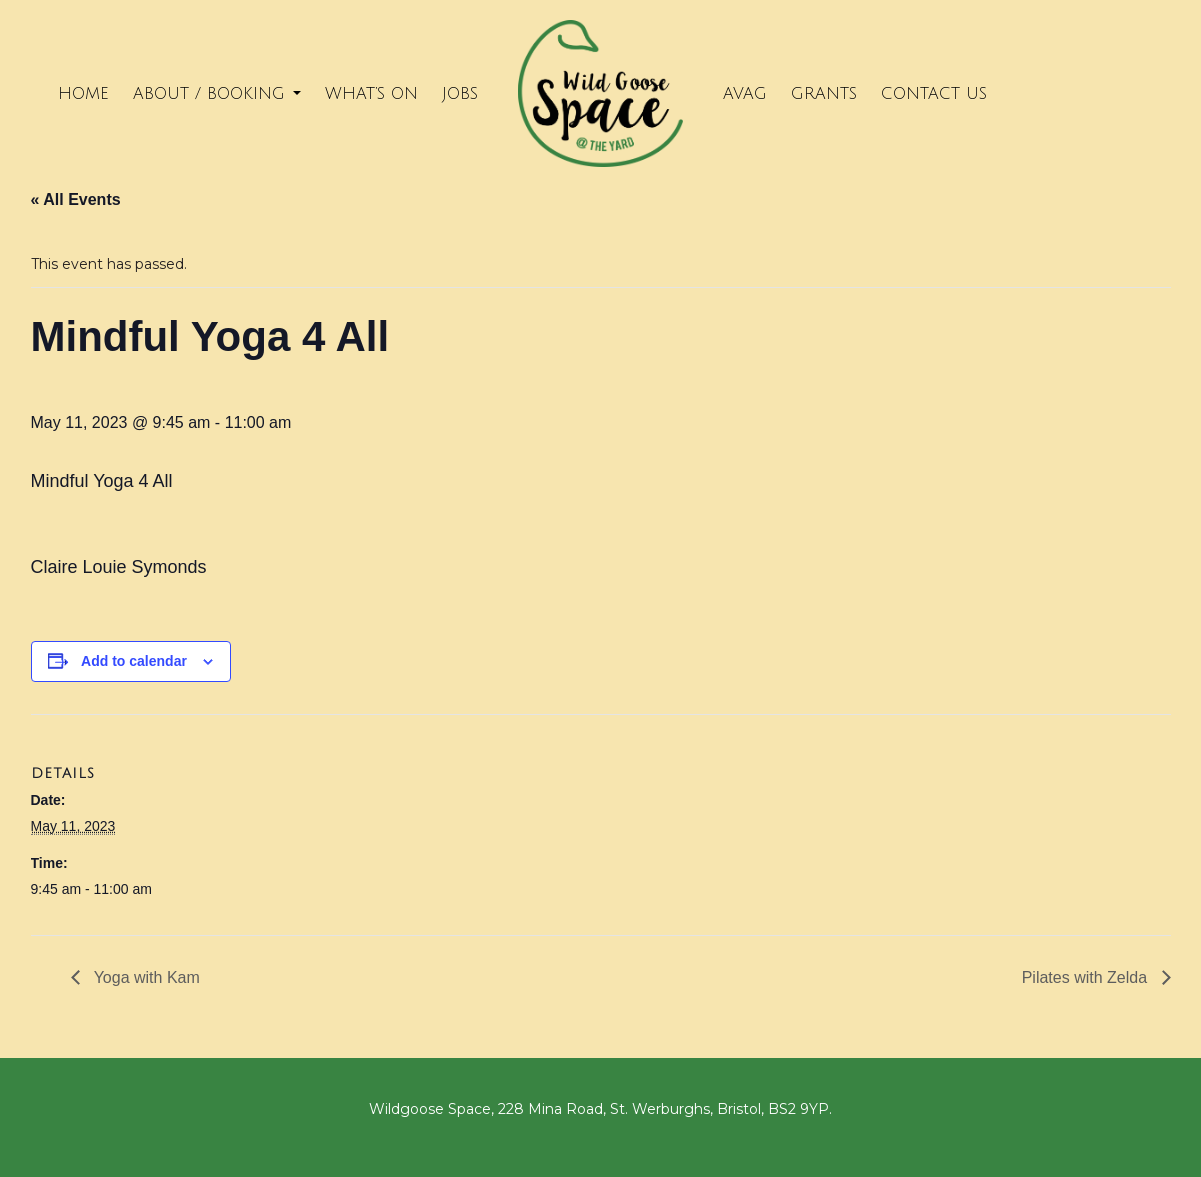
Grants (824, 94)
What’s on (371, 94)
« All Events (76, 199)
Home (83, 94)
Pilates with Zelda (1087, 977)
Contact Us (934, 94)
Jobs (460, 94)
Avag (745, 94)
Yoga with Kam (145, 977)
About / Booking (217, 94)
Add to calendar (134, 661)
